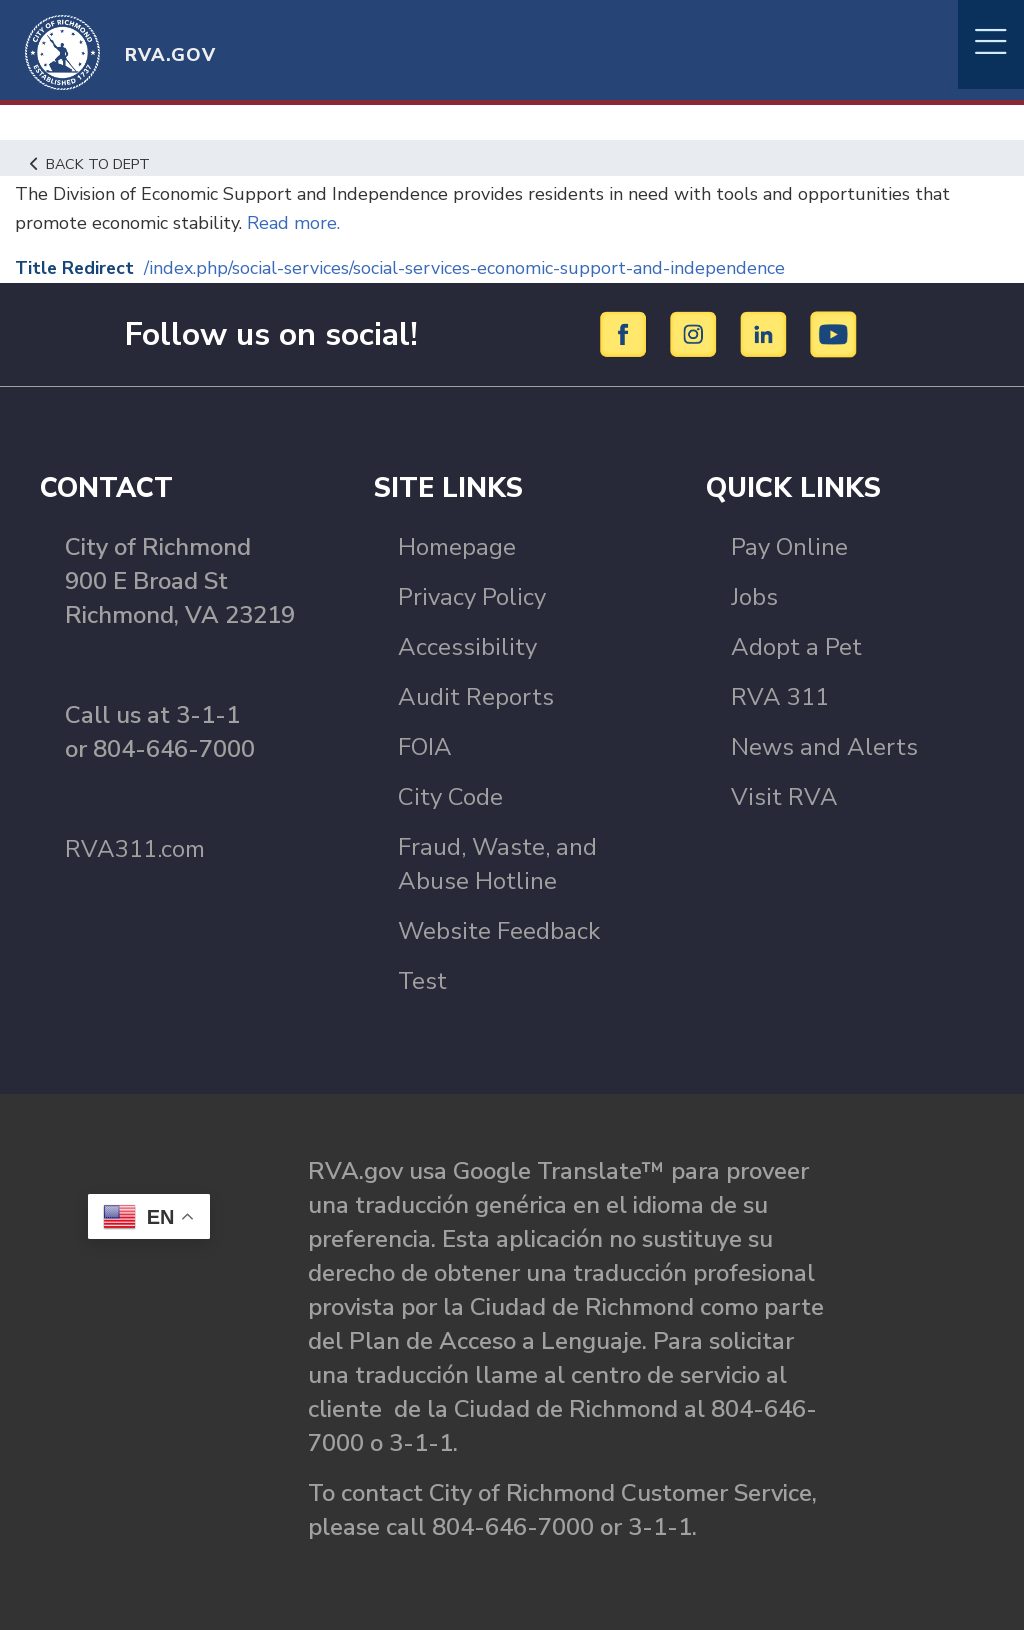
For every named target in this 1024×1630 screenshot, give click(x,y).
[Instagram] (696, 333)
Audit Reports (476, 697)
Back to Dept (90, 164)
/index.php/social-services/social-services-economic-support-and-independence (467, 268)
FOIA (425, 747)
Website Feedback (499, 931)
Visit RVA (784, 797)
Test (422, 981)
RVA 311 (780, 697)
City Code (450, 797)
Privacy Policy (472, 597)
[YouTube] (834, 333)
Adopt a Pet (796, 647)
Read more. (291, 223)
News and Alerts (824, 747)
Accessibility (467, 647)
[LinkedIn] (766, 333)
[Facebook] (626, 333)
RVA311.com (135, 849)
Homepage (457, 547)
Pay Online (789, 547)
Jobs (754, 597)
